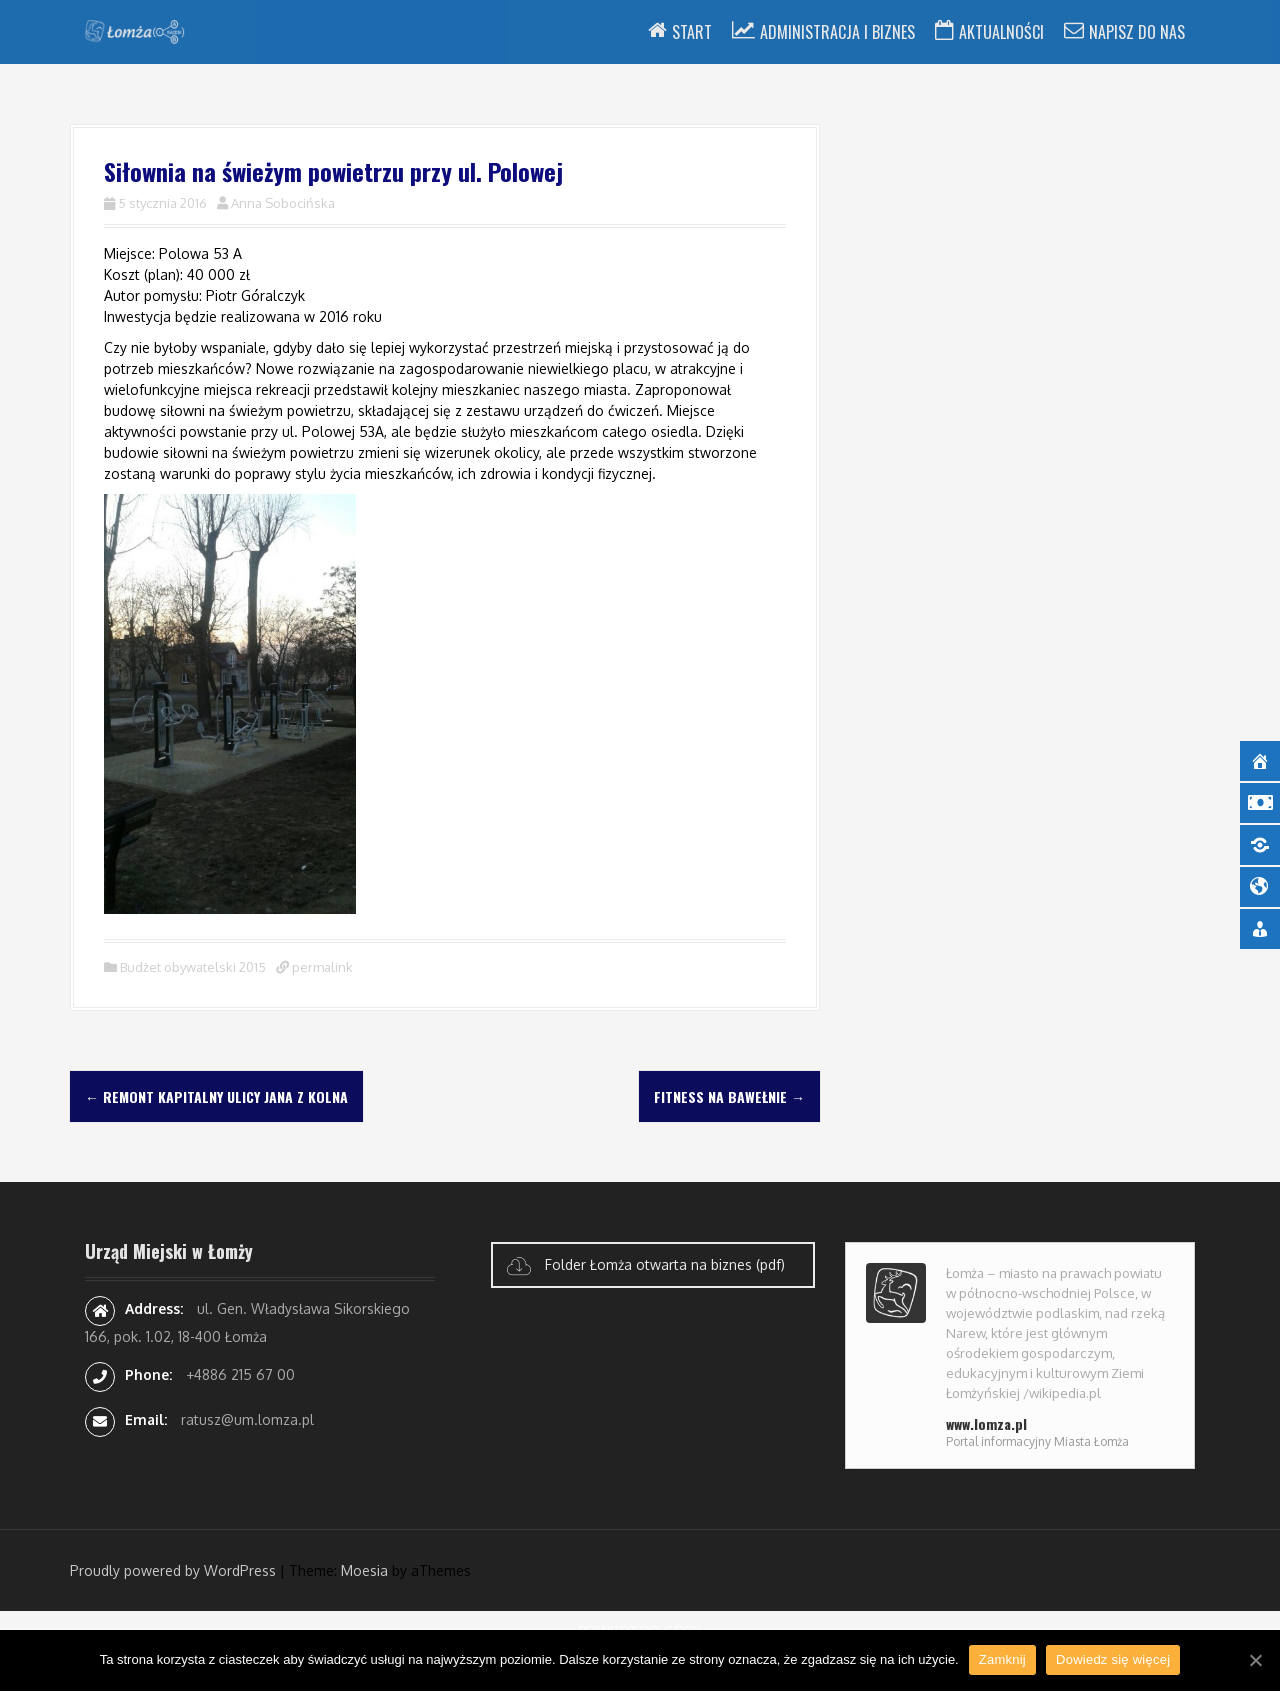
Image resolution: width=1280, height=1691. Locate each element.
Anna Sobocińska (283, 203)
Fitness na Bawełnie (729, 1096)
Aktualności (1001, 32)
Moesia (364, 1570)
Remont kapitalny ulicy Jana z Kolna (216, 1096)
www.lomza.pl (986, 1423)
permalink (321, 967)
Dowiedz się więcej (1113, 1659)
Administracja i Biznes (837, 32)
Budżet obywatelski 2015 (193, 967)
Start (692, 32)
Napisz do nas (1137, 32)
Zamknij (1002, 1659)
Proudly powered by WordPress (173, 1570)
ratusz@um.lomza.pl (247, 1419)
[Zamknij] (1255, 1660)
